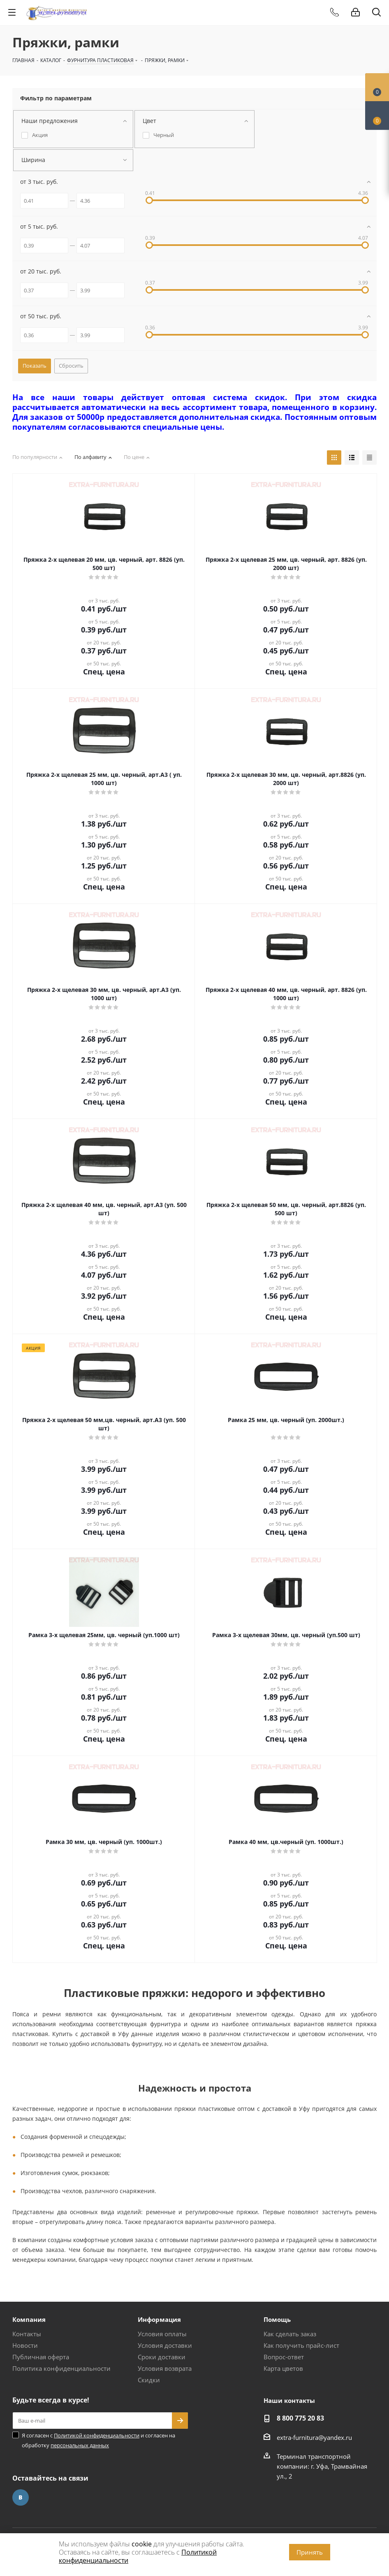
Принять (309, 2552)
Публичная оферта (40, 2357)
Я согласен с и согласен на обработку (98, 2440)
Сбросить (71, 365)
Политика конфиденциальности (61, 2368)
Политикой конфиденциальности (96, 2435)
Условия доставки (165, 2345)
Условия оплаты (162, 2334)
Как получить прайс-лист (301, 2345)
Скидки (149, 2380)
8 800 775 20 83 (300, 2418)
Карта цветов (283, 2368)
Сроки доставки (161, 2357)
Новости (25, 2345)
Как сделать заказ (290, 2334)
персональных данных (80, 2445)
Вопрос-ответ (284, 2357)
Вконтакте (20, 2497)
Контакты (26, 2334)
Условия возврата (165, 2368)
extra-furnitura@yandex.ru (314, 2437)
